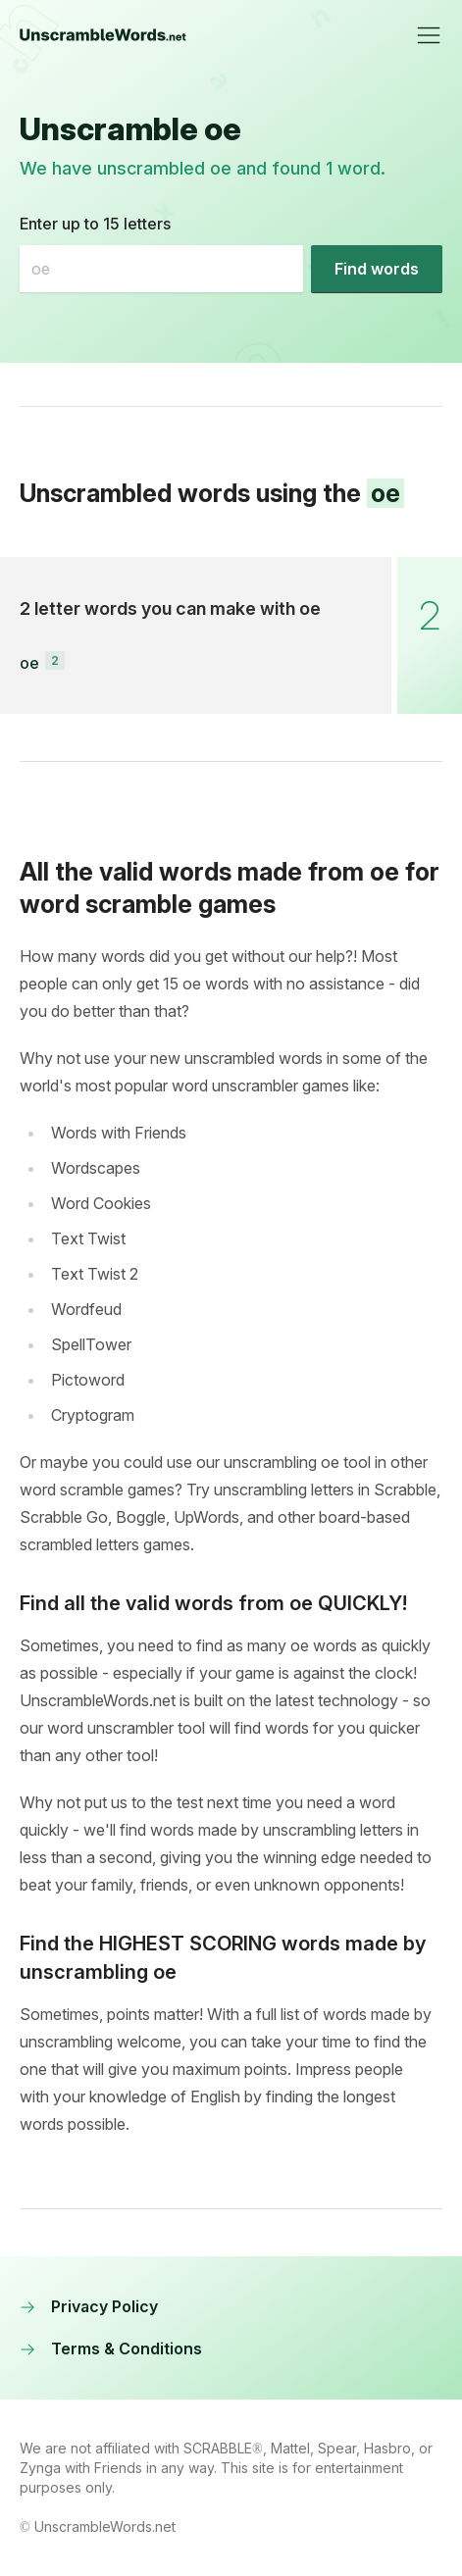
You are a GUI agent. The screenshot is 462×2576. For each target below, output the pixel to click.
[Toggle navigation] (428, 35)
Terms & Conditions (111, 2348)
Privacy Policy (89, 2306)
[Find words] (376, 268)
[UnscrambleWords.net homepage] (103, 35)
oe (29, 663)
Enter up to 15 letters (95, 223)
